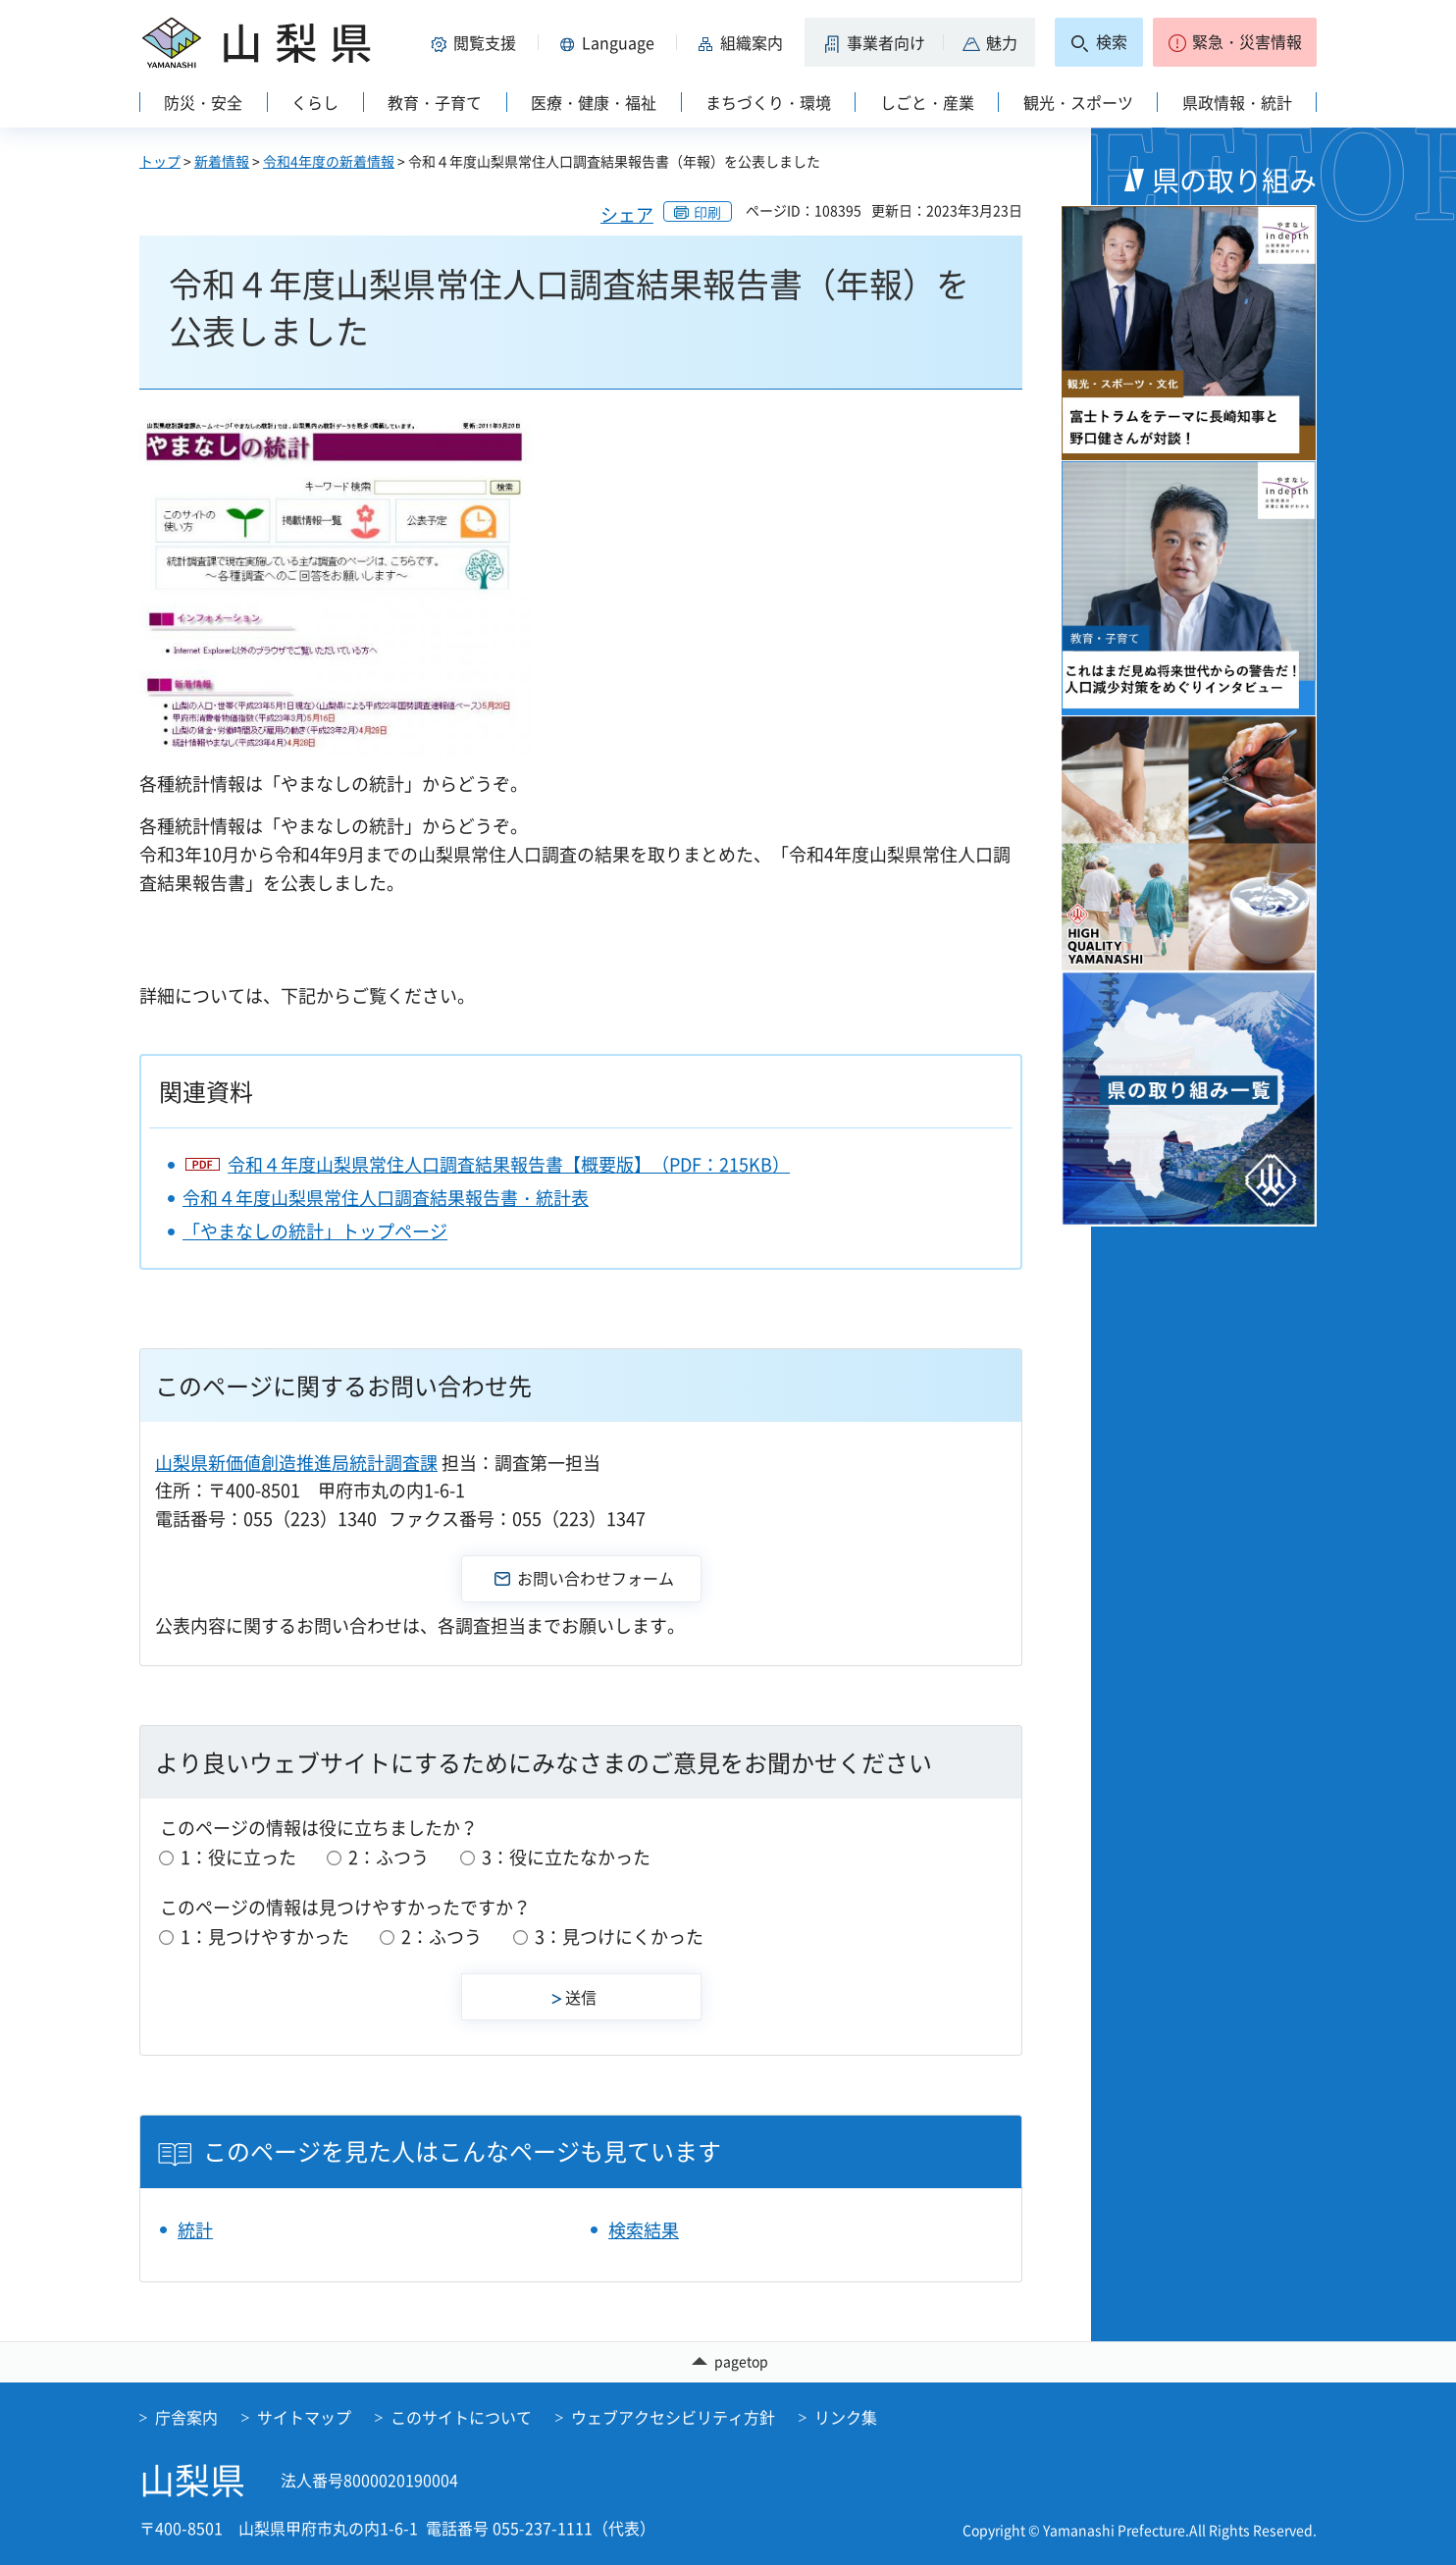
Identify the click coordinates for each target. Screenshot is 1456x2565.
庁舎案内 (186, 2417)
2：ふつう (388, 1857)
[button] (477, 42)
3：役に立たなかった (566, 1857)
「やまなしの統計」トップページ (314, 1231)
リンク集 (845, 2417)
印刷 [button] (707, 212)
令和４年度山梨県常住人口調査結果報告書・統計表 (385, 1197)
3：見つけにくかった (619, 1936)
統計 (195, 2230)
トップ (160, 161)
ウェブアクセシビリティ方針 (673, 2417)
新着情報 (221, 161)
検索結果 (643, 2230)
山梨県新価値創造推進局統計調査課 (296, 1462)
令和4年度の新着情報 (328, 161)
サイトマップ (304, 2417)
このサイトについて (461, 2417)
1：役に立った (238, 1857)
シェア (626, 214)
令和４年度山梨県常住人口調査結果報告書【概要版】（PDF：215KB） (509, 1164)
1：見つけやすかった (265, 1936)
